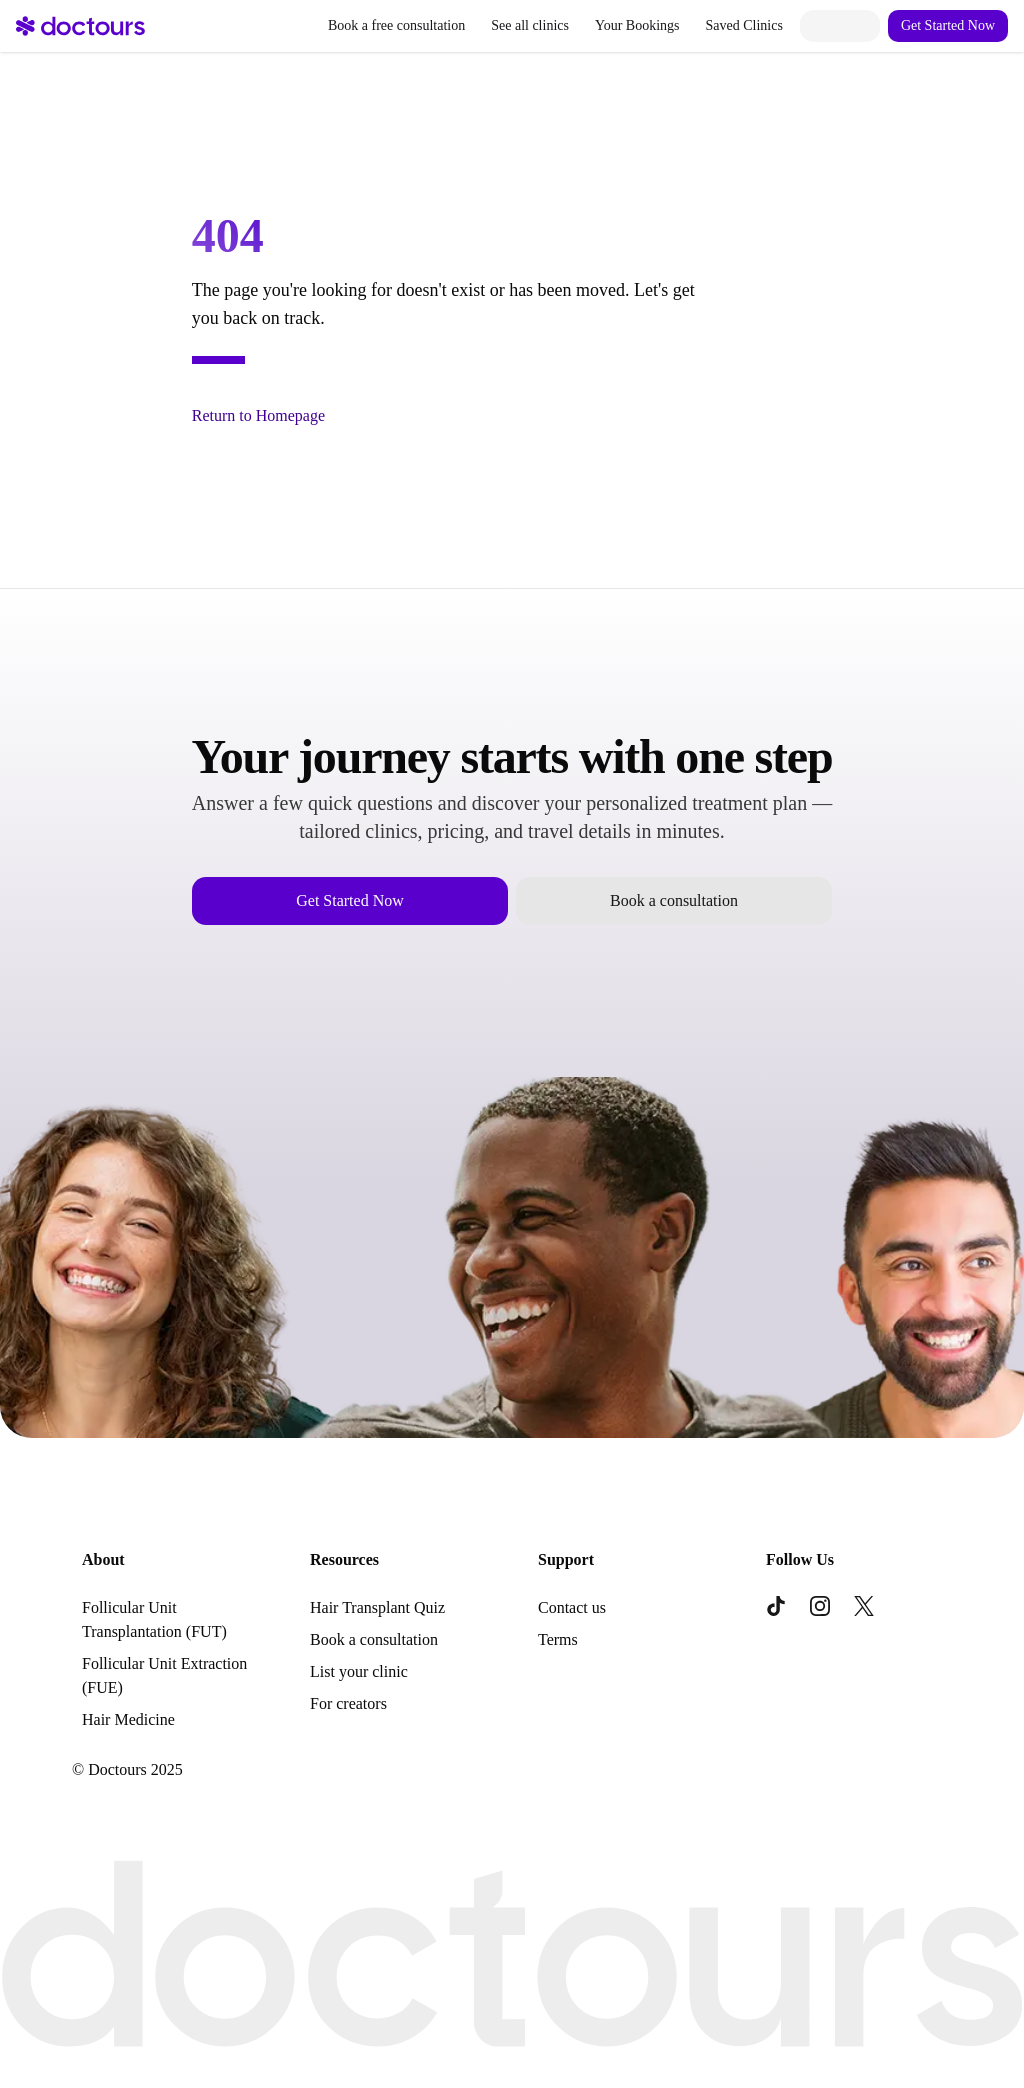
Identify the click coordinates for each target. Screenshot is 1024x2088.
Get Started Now (948, 25)
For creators (348, 1703)
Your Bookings (637, 25)
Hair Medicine (128, 1719)
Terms (558, 1639)
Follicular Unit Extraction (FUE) (164, 1675)
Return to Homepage (258, 415)
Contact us (572, 1607)
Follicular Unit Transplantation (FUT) (154, 1619)
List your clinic (359, 1671)
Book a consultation (674, 900)
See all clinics (530, 25)
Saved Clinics (744, 25)
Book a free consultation (396, 25)
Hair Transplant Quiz (377, 1607)
